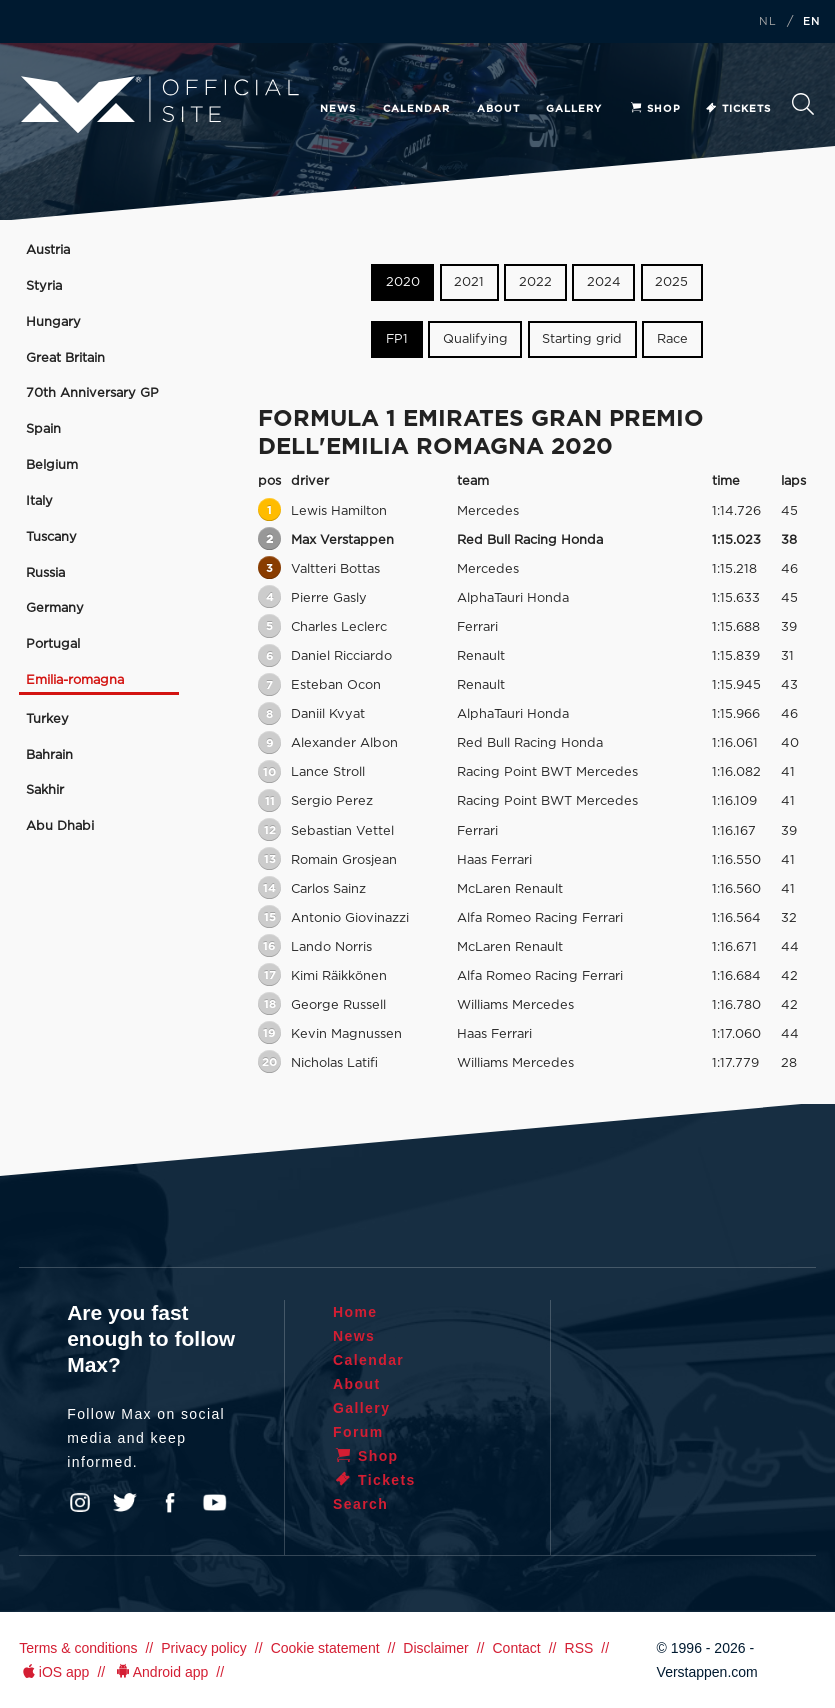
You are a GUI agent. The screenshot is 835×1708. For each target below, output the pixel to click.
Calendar (416, 109)
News (338, 109)
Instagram (80, 1503)
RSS (579, 1648)
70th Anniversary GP (92, 393)
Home (355, 1312)
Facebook (170, 1503)
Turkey (47, 719)
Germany (55, 608)
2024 (604, 282)
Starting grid (582, 339)
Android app (160, 1672)
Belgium (52, 465)
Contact (516, 1648)
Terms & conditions (78, 1648)
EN (812, 22)
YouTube (215, 1503)
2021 (469, 282)
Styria (44, 286)
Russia (45, 573)
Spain (43, 429)
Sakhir (45, 790)
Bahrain (49, 755)
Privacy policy (204, 1648)
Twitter (125, 1503)
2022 (535, 282)
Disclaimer (435, 1648)
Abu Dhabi (60, 826)
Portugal (53, 644)
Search (803, 104)
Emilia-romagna (75, 680)
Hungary (53, 322)
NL (768, 22)
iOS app (54, 1672)
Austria (48, 250)
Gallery (574, 109)
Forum (358, 1432)
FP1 (397, 339)
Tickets (737, 109)
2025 (671, 282)
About (498, 109)
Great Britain (65, 358)
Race (672, 339)
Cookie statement (325, 1648)
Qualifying (475, 339)
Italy (39, 501)
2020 (403, 282)
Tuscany (51, 537)
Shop (655, 109)
